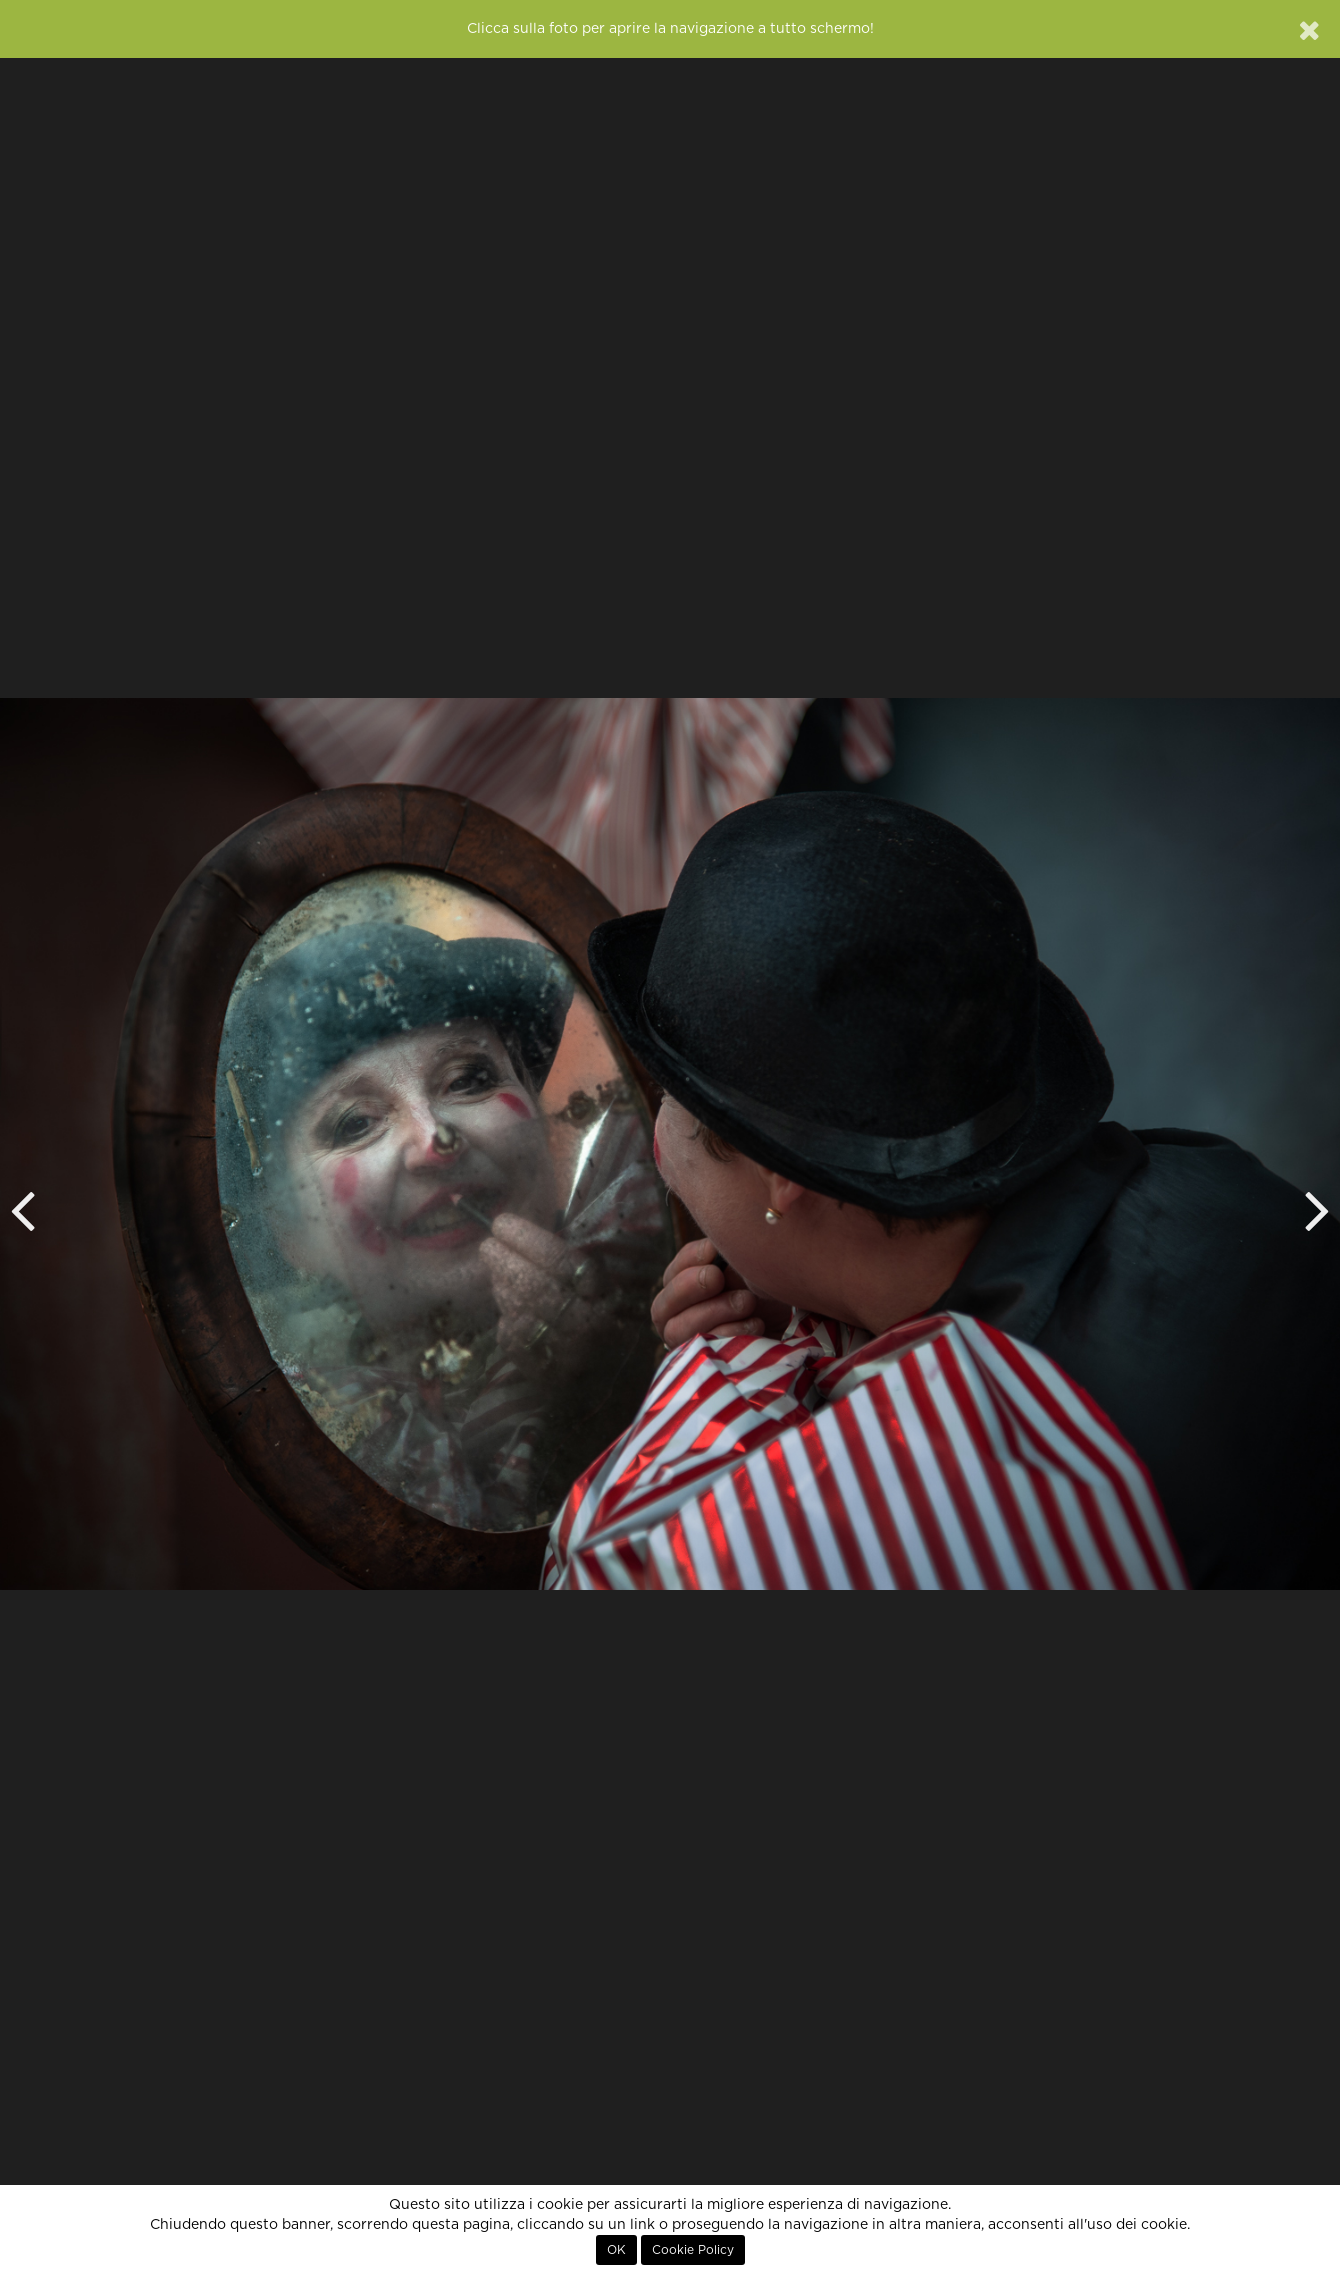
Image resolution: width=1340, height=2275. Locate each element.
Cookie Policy (693, 2250)
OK (616, 2250)
